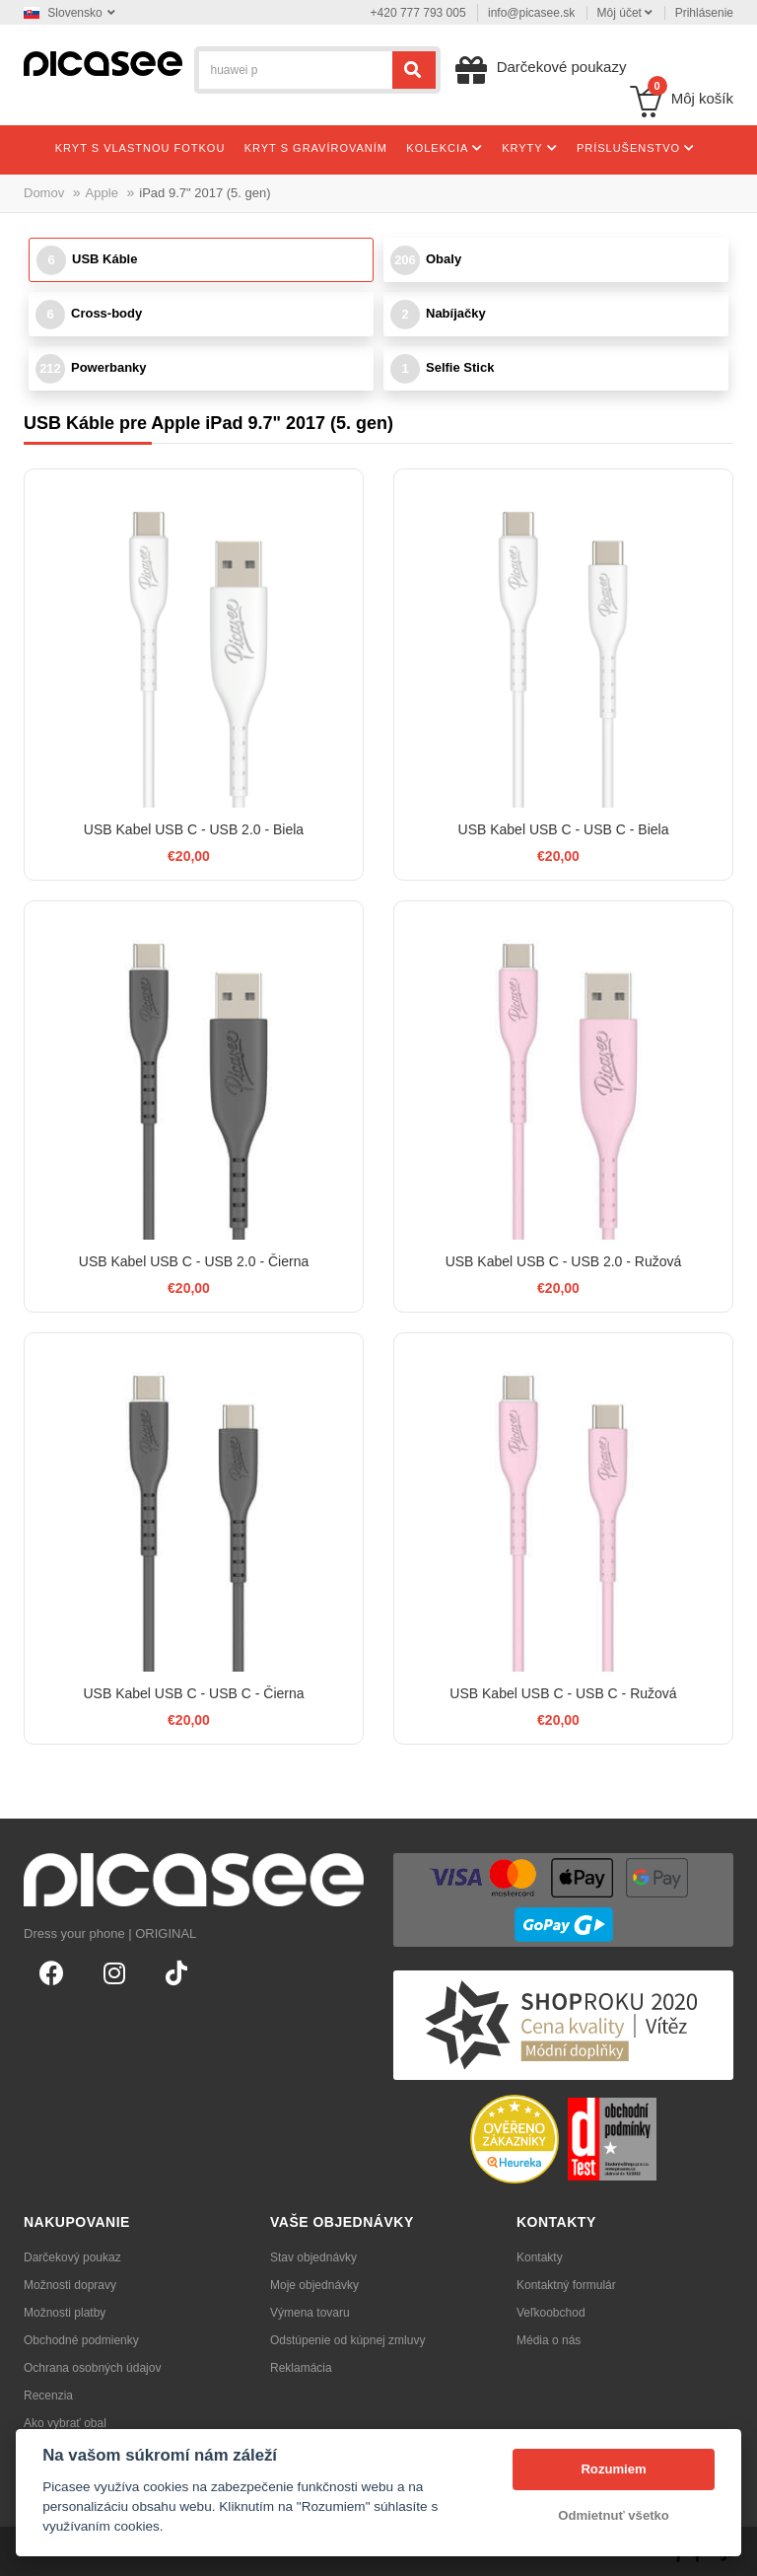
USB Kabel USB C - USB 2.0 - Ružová (564, 1261)
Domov (44, 192)
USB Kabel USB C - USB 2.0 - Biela (194, 829)
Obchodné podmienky (81, 2340)
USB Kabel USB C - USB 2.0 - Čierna (194, 1261)
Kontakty (539, 2257)
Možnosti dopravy (70, 2285)
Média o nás (548, 2340)
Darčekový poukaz (72, 2257)
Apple (102, 192)
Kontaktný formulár (566, 2285)
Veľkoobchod (550, 2313)
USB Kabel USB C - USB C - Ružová (562, 1693)
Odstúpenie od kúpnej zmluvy (347, 2340)
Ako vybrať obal (65, 2423)
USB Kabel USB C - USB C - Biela (563, 829)
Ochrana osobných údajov (92, 2368)
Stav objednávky (313, 2257)
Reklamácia (301, 2368)
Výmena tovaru (310, 2313)
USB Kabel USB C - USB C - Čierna (193, 1693)
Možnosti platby (64, 2313)
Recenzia (48, 2395)
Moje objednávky (314, 2285)
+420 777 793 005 (418, 13)
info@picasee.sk (531, 13)
